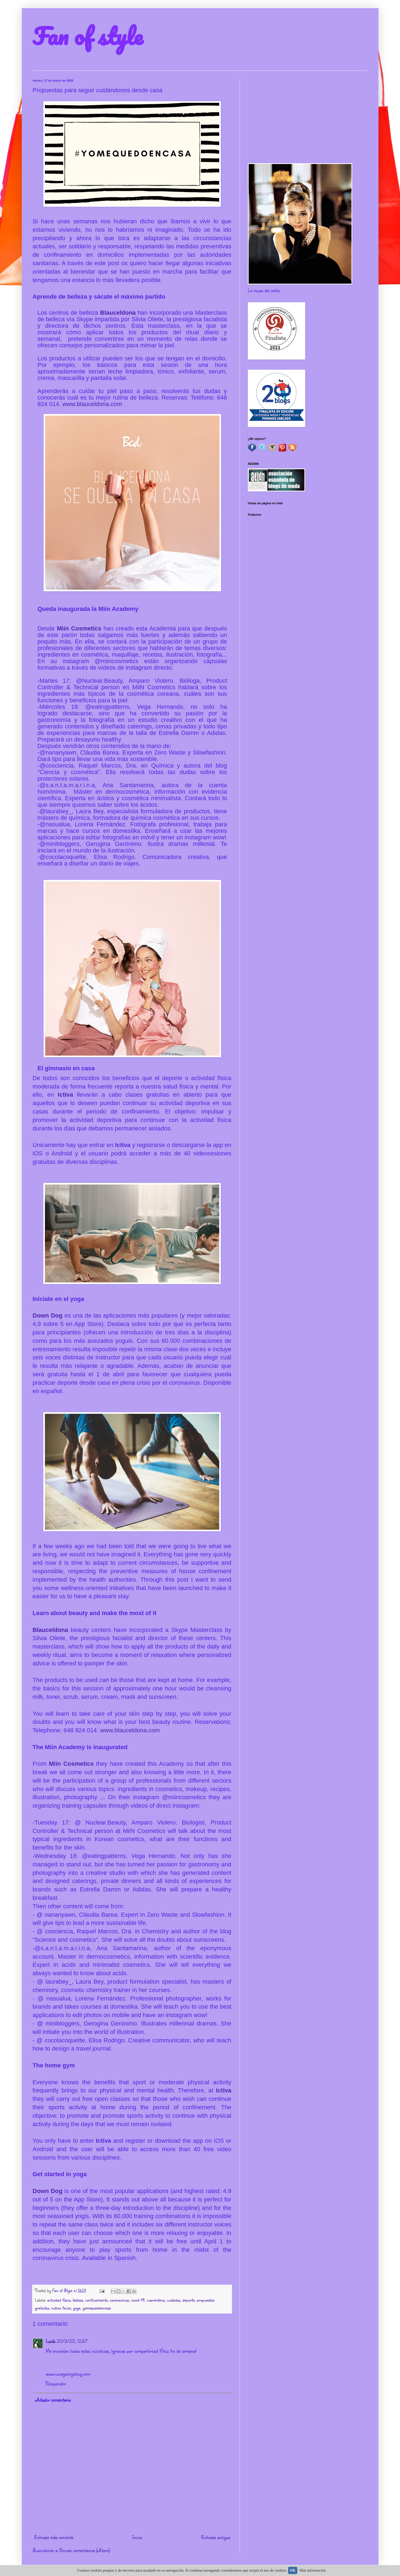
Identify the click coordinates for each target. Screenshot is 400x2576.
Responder (56, 2383)
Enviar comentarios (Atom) (84, 2550)
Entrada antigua (215, 2537)
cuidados (173, 2300)
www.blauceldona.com (92, 404)
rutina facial (61, 2308)
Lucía (50, 2341)
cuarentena (156, 2300)
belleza (78, 2300)
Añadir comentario (53, 2399)
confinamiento (96, 2300)
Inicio (137, 2537)
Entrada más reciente (53, 2537)
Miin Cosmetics (79, 628)
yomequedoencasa (97, 2308)
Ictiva (67, 1094)
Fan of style (88, 36)
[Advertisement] (308, 117)
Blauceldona (119, 312)
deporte (188, 2300)
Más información (313, 2570)
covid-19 (138, 2300)
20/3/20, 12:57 (72, 2341)
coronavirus (119, 2300)
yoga (76, 2308)
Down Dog (48, 1315)
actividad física (59, 2300)
